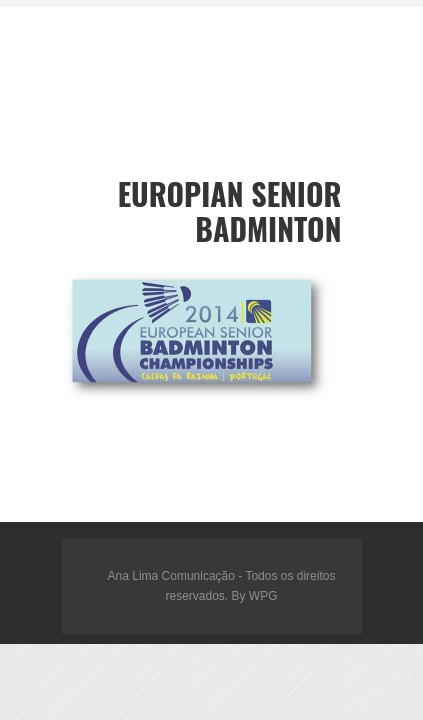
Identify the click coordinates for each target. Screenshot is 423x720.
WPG (263, 596)
